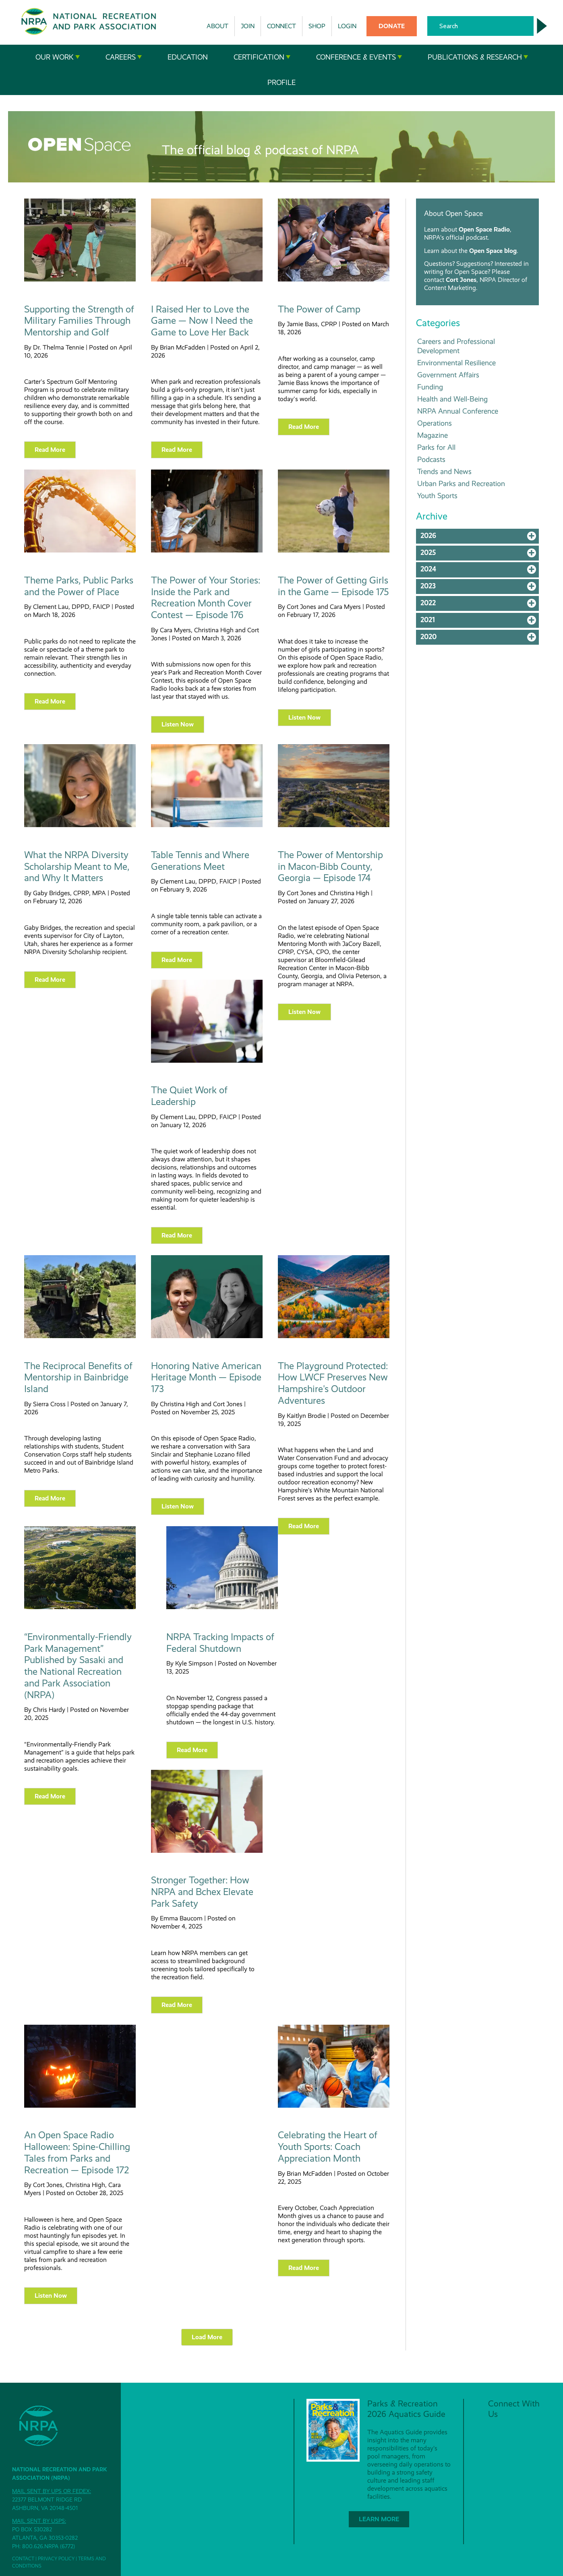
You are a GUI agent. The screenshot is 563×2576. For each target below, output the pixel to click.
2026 (479, 538)
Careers (124, 57)
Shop (316, 26)
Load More (207, 2337)
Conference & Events (359, 57)
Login (347, 26)
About (217, 26)
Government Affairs (448, 374)
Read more (50, 449)
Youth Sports (437, 495)
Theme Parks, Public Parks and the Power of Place (78, 586)
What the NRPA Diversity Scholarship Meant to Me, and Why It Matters (76, 866)
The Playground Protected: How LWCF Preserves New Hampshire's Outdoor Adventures (333, 1383)
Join (248, 26)
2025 (479, 554)
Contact (23, 2559)
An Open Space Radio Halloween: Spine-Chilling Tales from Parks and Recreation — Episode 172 (77, 2152)
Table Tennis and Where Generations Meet (200, 860)
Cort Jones (461, 279)
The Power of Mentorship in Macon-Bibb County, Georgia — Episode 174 (330, 866)
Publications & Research (478, 57)
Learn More (379, 2519)
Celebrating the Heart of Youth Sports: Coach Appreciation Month (327, 2146)
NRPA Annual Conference (457, 411)
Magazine (432, 435)
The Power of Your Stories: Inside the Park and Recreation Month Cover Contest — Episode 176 (205, 598)
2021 (479, 622)
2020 (479, 639)
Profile (281, 83)
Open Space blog (493, 250)
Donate (392, 26)
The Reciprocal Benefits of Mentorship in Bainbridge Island (78, 1377)
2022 (479, 605)
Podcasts (431, 459)
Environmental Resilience (456, 362)
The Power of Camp (319, 309)
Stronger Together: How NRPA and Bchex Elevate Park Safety (202, 1892)
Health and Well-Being (452, 399)
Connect (281, 26)
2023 (479, 588)
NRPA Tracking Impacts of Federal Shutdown (220, 1642)
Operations (434, 423)
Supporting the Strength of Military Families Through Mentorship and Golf (79, 321)
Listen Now (177, 724)
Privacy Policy (56, 2559)
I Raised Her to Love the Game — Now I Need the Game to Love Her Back (202, 321)
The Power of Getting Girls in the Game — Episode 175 (333, 586)
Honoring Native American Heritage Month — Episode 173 (206, 1377)
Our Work (57, 57)
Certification (262, 57)
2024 (479, 571)
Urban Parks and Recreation (461, 483)
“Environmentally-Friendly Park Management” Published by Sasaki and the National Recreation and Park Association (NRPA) (78, 1666)
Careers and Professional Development (456, 346)
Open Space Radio (484, 229)
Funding (430, 387)
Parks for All (436, 447)
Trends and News (444, 471)
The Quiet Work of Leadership (189, 1095)
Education (188, 57)
